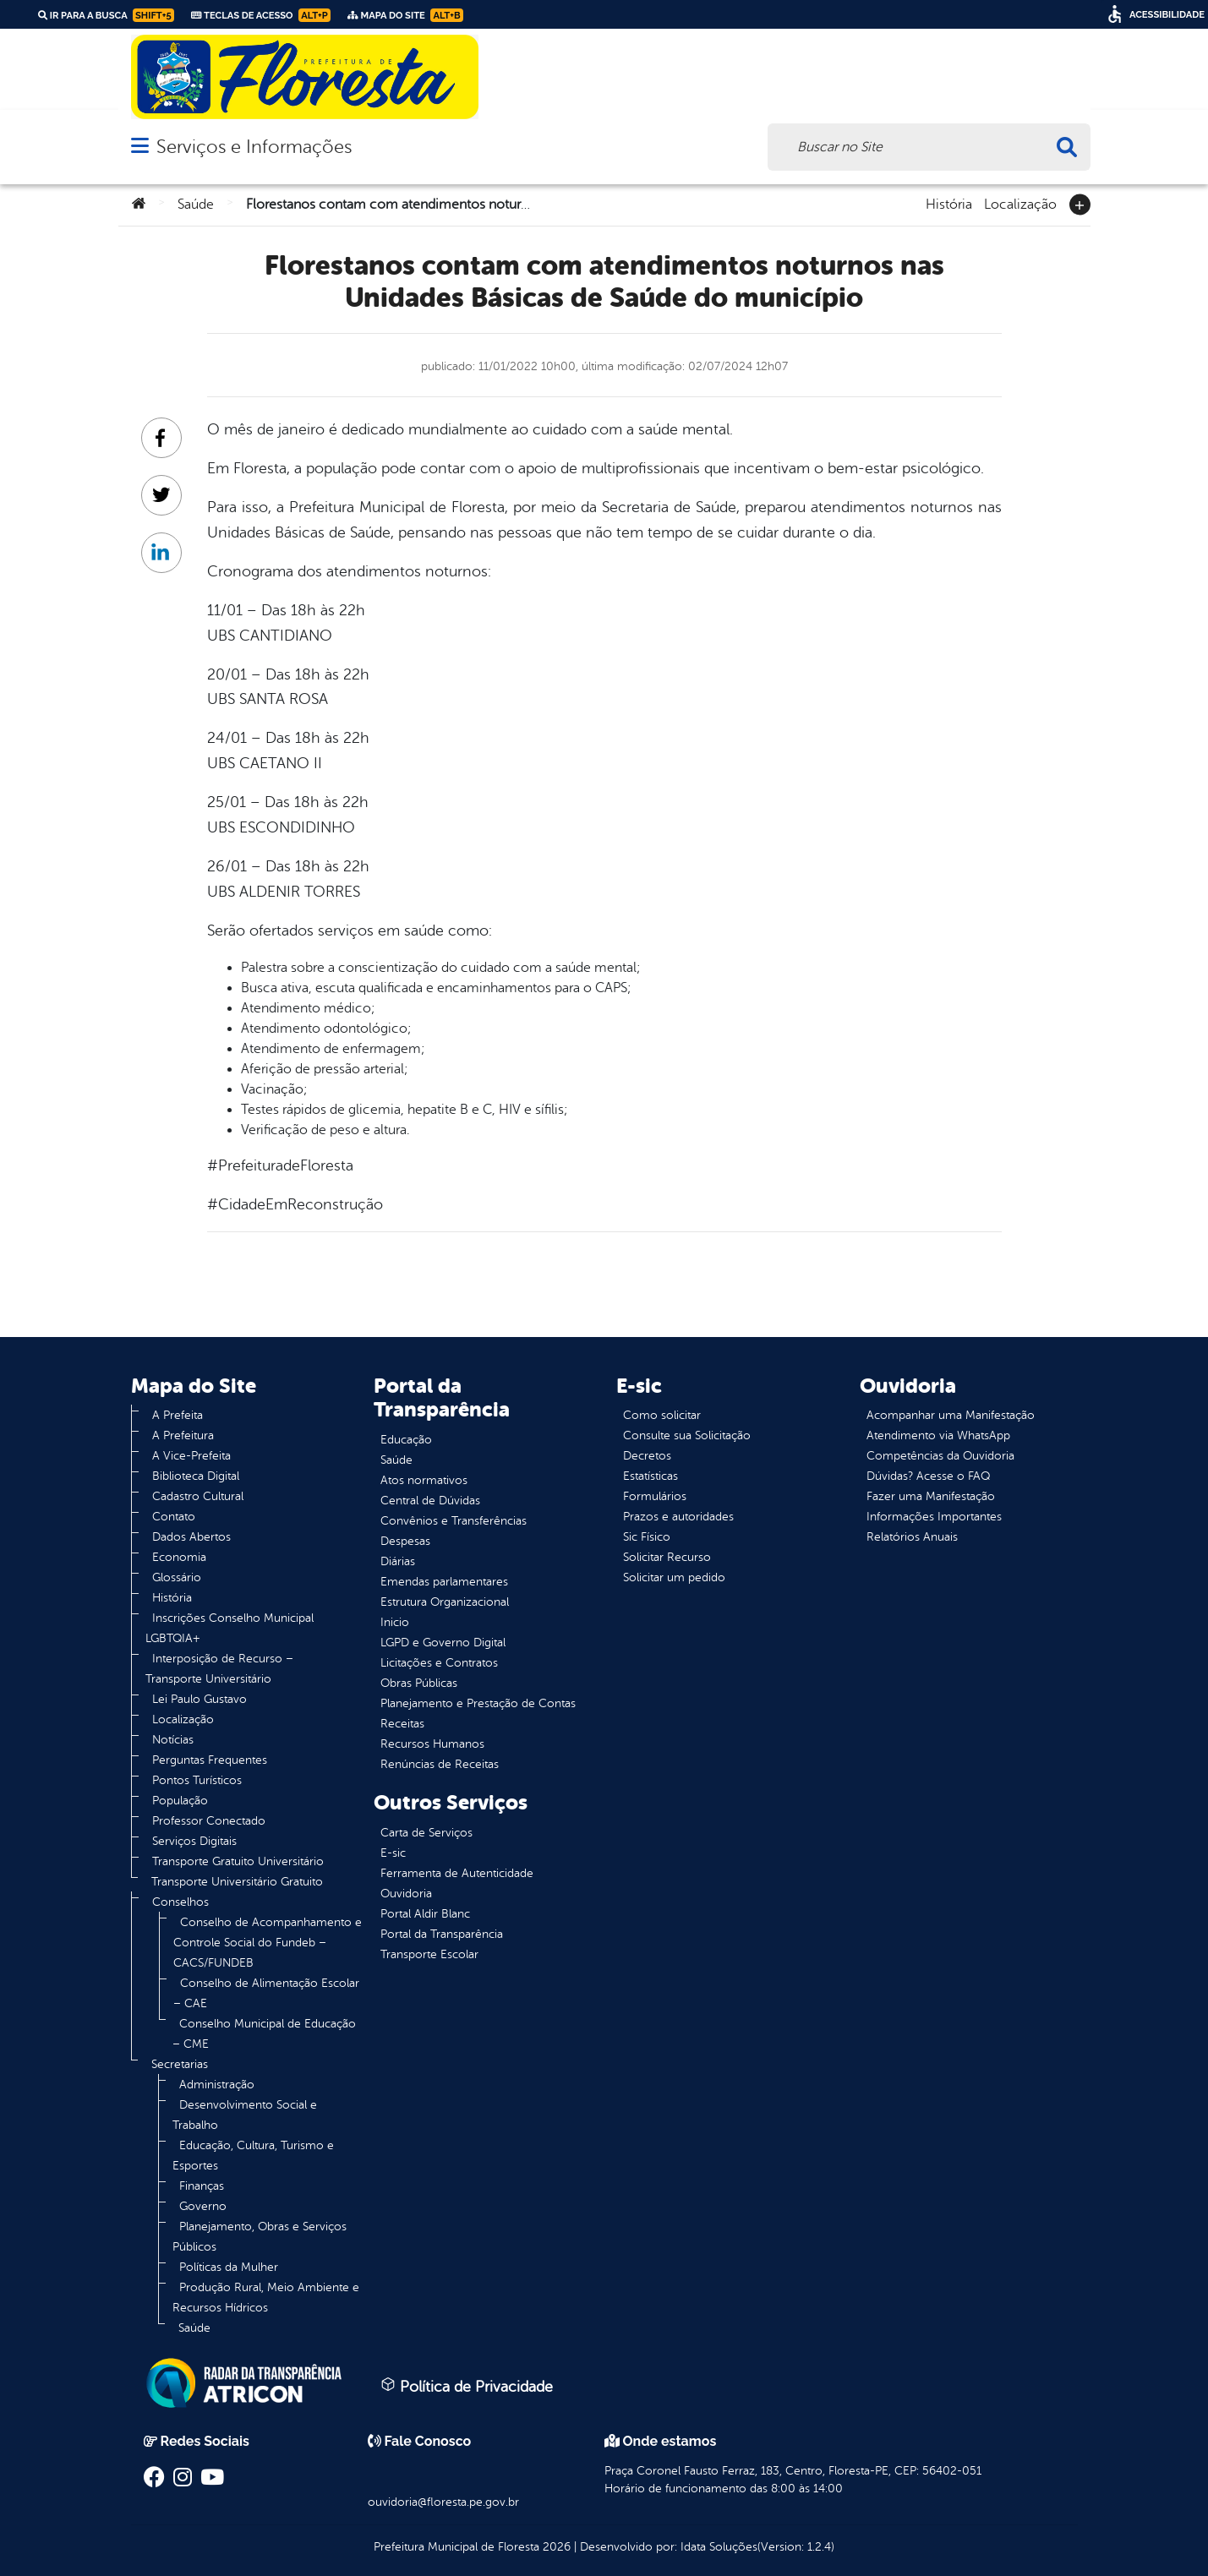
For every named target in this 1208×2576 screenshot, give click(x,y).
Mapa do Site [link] (405, 15)
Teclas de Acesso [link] (261, 15)
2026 (555, 2547)
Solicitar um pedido (674, 1577)
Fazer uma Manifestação (930, 1496)
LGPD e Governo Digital (443, 1642)
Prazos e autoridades (678, 1516)
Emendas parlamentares (444, 1581)
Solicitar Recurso (667, 1557)
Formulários (654, 1496)
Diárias (397, 1561)
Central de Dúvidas (430, 1500)
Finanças (201, 2186)
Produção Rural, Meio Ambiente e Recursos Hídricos (265, 2297)
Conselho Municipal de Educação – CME (264, 2033)
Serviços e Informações (254, 146)
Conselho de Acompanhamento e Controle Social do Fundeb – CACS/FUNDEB (267, 1942)
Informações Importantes (934, 1516)
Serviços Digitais (194, 1841)
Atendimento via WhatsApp (938, 1435)
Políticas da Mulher (228, 2267)
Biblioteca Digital (195, 1476)
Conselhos (180, 1902)
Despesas (405, 1541)
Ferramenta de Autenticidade (456, 1873)
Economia (179, 1557)
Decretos (647, 1455)
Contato (173, 1516)
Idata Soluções (719, 2547)
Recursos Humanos (432, 1744)
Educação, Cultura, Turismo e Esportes (253, 2155)
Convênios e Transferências (453, 1520)
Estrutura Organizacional (444, 1602)
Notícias (173, 1739)
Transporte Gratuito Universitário (238, 1861)
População (180, 1800)
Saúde (196, 204)
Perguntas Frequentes (209, 1760)
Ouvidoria (406, 1893)
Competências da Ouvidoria (940, 1455)
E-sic (393, 1853)
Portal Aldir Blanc (425, 1913)
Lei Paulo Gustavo (199, 1699)
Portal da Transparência (441, 1934)
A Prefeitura (183, 1435)
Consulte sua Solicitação (687, 1435)
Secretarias (179, 2064)
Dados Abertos (191, 1537)
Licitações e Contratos (439, 1662)
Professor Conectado (208, 1821)
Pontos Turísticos (197, 1780)
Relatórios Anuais (912, 1537)
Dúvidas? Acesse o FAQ (928, 1476)
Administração (216, 2084)
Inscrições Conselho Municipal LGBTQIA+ (229, 1628)
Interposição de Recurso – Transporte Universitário (219, 1668)
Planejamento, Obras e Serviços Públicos (259, 2236)
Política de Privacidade (466, 2386)
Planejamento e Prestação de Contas (478, 1703)
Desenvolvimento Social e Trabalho (244, 2114)
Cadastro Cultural (197, 1496)
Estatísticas (650, 1476)
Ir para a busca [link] (106, 15)
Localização (1020, 203)
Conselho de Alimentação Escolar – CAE (266, 1993)
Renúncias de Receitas (439, 1764)
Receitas (402, 1723)
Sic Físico (646, 1537)
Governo (203, 2206)
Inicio (394, 1622)
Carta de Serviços (426, 1832)
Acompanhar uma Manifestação (950, 1415)
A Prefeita (177, 1415)
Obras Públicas (418, 1683)
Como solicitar (662, 1415)
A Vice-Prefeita (191, 1455)
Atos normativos (423, 1480)
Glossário (176, 1577)
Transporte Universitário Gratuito (237, 1881)
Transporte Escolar (429, 1954)
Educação (406, 1439)
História (949, 203)
